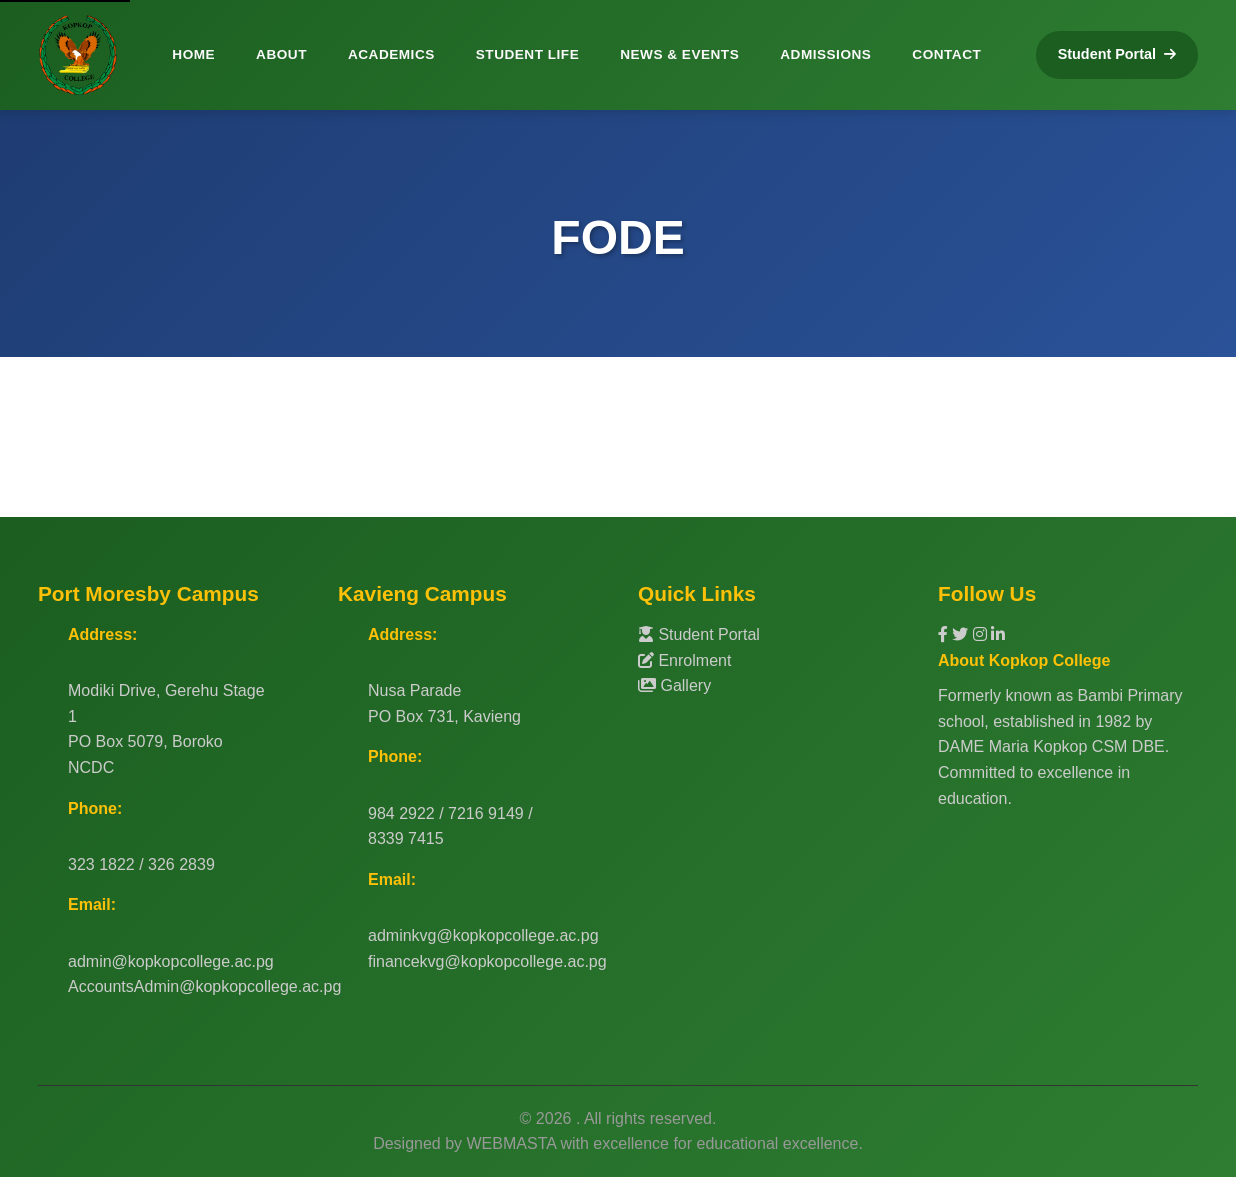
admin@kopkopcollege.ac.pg (171, 961)
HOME (193, 54)
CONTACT (946, 54)
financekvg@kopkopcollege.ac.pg (487, 961)
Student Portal (699, 634)
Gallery (674, 685)
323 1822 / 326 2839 (141, 864)
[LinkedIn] (998, 634)
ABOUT (281, 54)
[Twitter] (962, 634)
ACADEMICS (391, 54)
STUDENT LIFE (527, 54)
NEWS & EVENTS (679, 54)
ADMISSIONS (825, 54)
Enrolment (684, 660)
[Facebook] (945, 634)
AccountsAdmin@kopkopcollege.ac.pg (204, 986)
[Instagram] (982, 634)
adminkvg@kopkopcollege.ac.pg (483, 935)
